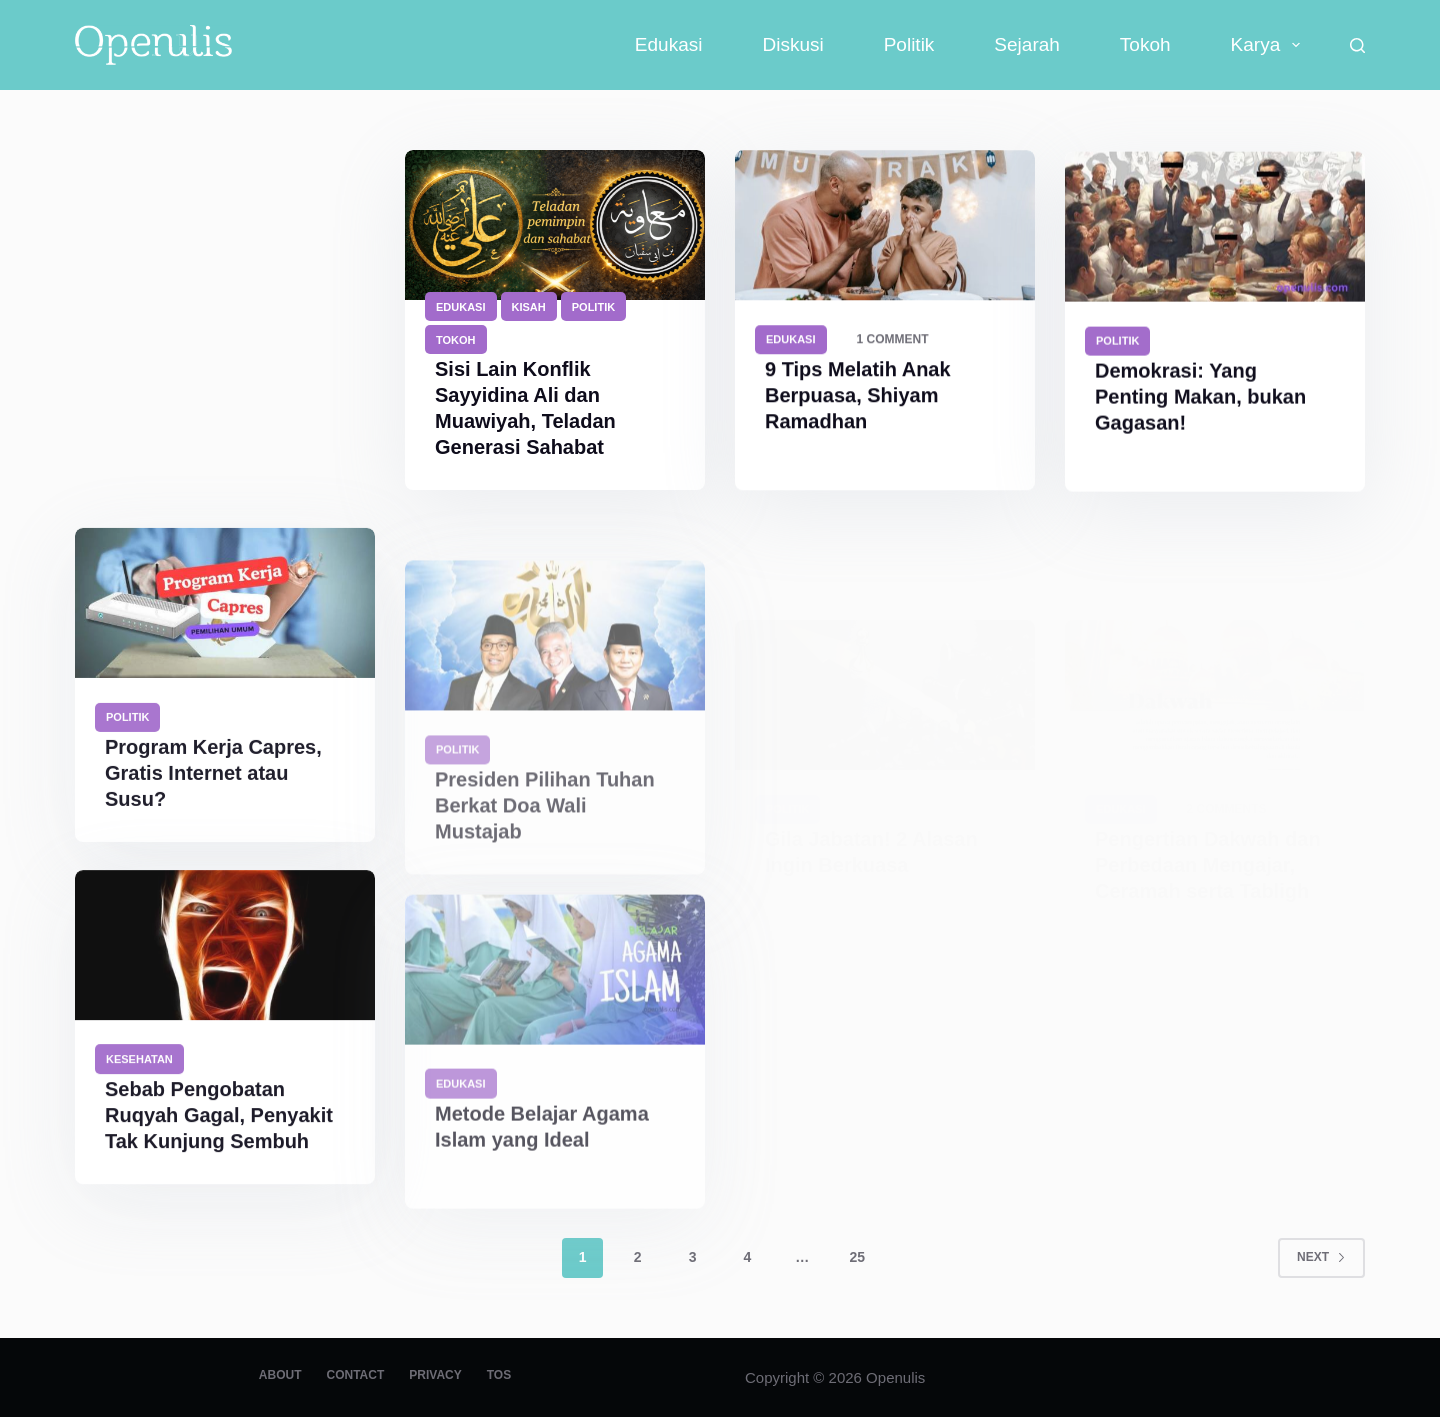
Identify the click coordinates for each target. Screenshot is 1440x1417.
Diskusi (792, 44)
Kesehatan (139, 1078)
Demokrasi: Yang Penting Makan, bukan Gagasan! (1200, 401)
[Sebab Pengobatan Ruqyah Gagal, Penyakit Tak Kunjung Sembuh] (225, 964)
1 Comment (893, 340)
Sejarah (1027, 44)
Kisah (529, 307)
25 (857, 1257)
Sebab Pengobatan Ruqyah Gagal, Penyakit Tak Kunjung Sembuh (219, 1134)
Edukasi (669, 44)
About (280, 1375)
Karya (1269, 45)
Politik (909, 44)
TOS (499, 1375)
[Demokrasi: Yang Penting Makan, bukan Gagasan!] (1215, 232)
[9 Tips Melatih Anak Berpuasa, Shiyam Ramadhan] (885, 226)
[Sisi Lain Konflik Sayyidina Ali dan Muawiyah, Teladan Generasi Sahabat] (555, 225)
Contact (355, 1375)
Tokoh (1145, 44)
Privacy (435, 1375)
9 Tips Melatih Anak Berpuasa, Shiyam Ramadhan (858, 396)
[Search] (1357, 45)
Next (1321, 1257)
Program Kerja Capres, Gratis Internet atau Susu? (213, 798)
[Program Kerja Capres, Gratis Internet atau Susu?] (225, 629)
